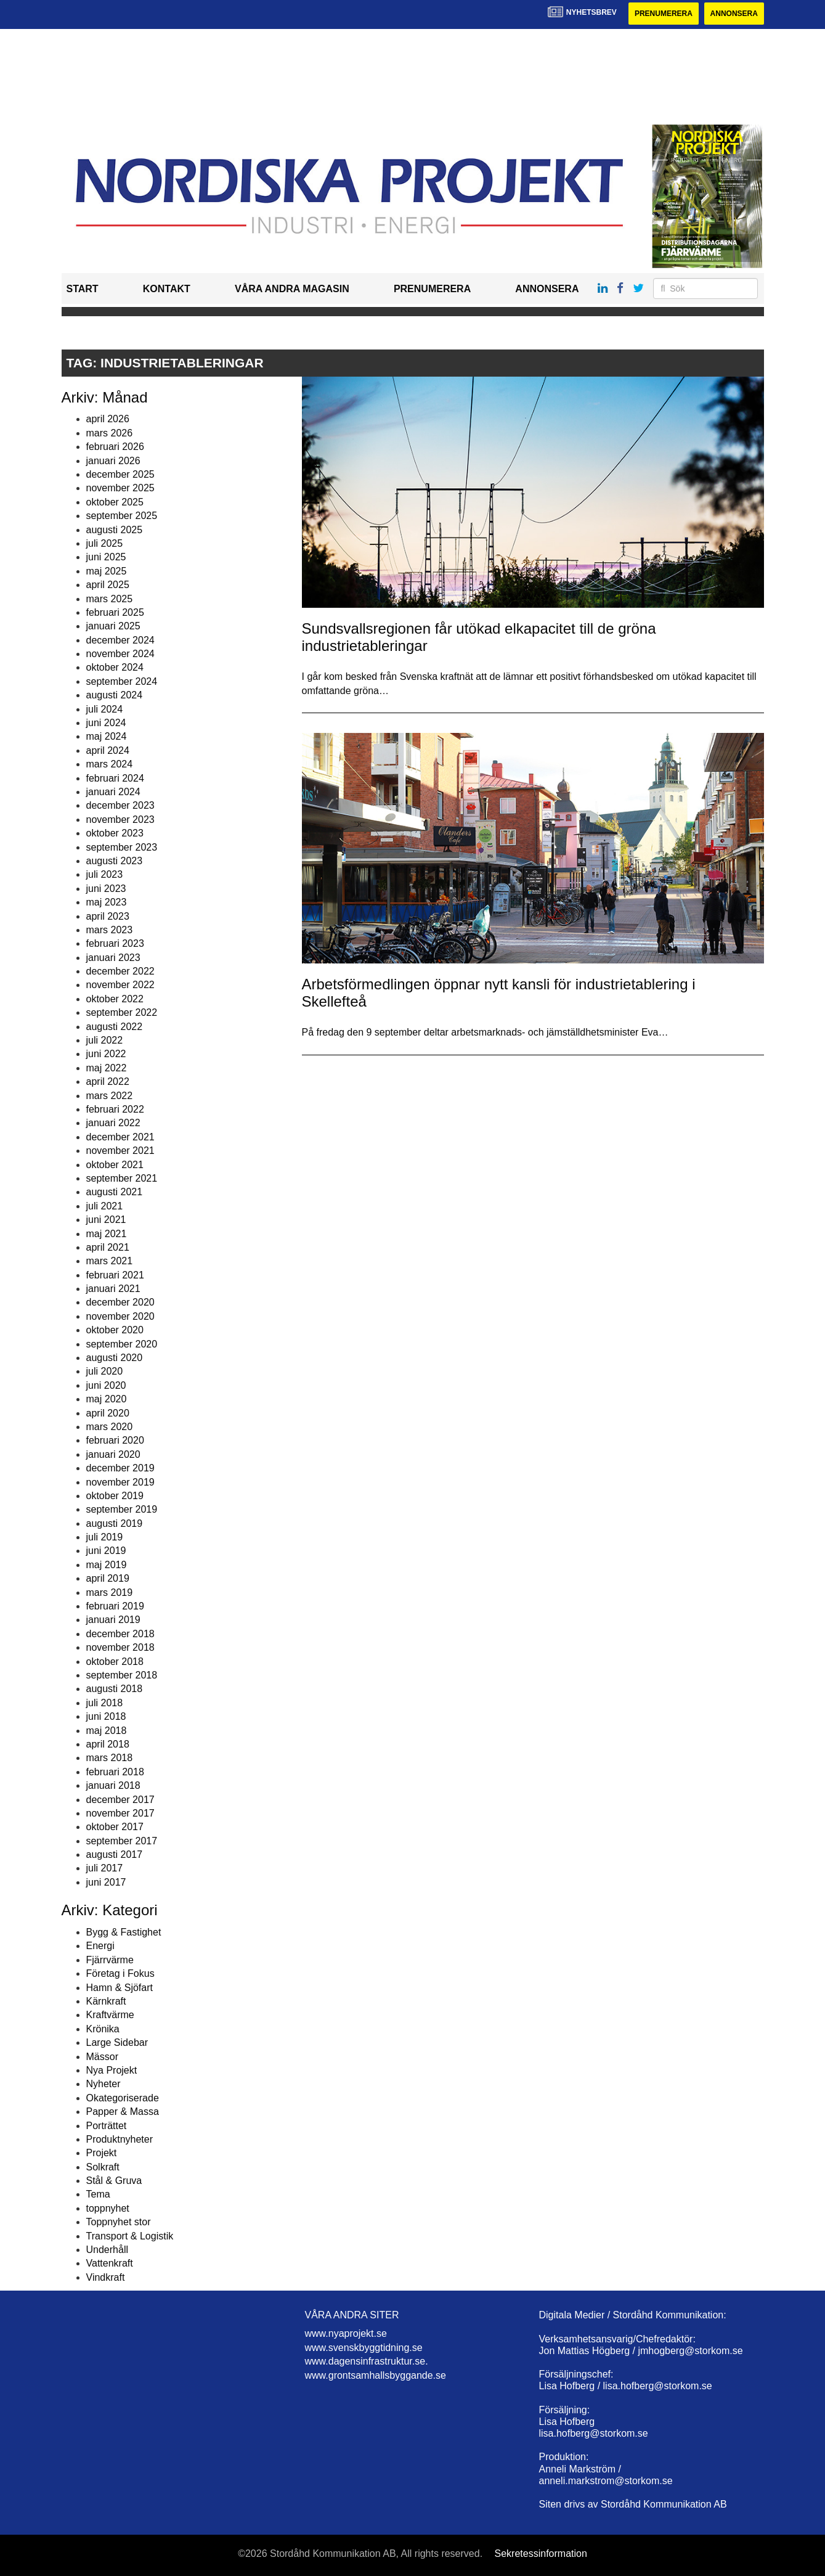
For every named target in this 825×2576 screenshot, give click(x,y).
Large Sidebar (117, 2042)
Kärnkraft (106, 2001)
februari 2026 (115, 446)
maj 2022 (106, 1068)
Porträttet (106, 2125)
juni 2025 (106, 557)
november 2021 (120, 1150)
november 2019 (120, 1482)
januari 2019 (113, 1619)
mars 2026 (109, 433)
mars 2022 (109, 1095)
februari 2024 (115, 778)
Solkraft (103, 2167)
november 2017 (120, 1813)
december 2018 (120, 1634)
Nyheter (103, 2084)
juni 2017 (106, 1882)
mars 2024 (109, 764)
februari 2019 (115, 1606)
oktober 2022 (115, 999)
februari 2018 (115, 1772)
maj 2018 (106, 1730)
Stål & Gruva (114, 2180)
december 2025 (120, 474)
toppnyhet (107, 2208)
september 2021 (122, 1178)
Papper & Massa (122, 2111)
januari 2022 (113, 1123)
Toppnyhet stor (118, 2222)
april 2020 (107, 1413)
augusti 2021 (114, 1192)
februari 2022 (115, 1109)
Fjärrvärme (110, 1960)
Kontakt (166, 289)
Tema (98, 2194)
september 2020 (122, 1344)
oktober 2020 (115, 1330)
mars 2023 (109, 930)
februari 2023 (115, 943)
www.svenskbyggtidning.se (364, 2347)
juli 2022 (104, 1040)
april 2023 (107, 916)
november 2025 (120, 488)
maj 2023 (106, 902)
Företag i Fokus (120, 1973)
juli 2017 (104, 1868)
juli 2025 (104, 543)
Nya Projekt (111, 2070)
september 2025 (122, 515)
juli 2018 (104, 1703)
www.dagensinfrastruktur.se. (366, 2361)
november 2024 (120, 653)
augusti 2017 (114, 1854)
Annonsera (734, 13)
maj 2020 (106, 1399)
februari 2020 (115, 1440)
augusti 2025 (114, 530)
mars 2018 (109, 1757)
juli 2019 (104, 1537)
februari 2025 (115, 612)
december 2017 (120, 1799)
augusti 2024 (114, 695)
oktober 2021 (115, 1164)
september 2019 (122, 1509)
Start (83, 289)
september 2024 (122, 681)
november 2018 (120, 1647)
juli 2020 (104, 1371)
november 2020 (120, 1316)
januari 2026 (113, 461)
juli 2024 (104, 709)
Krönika (103, 2029)
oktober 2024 (115, 667)
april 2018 (107, 1744)
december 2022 (120, 971)
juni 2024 (106, 723)
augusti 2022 (114, 1026)
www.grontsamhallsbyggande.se (375, 2375)
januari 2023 (113, 957)
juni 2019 (106, 1550)
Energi (100, 1945)
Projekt (101, 2153)
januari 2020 (113, 1454)
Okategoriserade (122, 2098)
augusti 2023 (114, 861)
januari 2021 (113, 1288)
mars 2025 (109, 599)
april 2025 (107, 584)
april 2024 (107, 750)
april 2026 (107, 419)
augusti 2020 (114, 1357)
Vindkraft (105, 2277)
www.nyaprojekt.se (346, 2333)
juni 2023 (106, 888)
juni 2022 (106, 1054)
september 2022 (122, 1012)
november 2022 (120, 984)
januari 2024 (113, 792)
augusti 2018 (114, 1688)
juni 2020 (106, 1385)
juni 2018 (106, 1716)
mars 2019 (109, 1592)
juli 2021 (104, 1206)
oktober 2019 (115, 1495)
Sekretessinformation (541, 2553)
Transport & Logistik (130, 2236)
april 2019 (107, 1578)
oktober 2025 (115, 502)
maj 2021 (106, 1234)
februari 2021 (115, 1275)
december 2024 (120, 640)
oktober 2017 (115, 1827)
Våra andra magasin (292, 289)
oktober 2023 (115, 833)
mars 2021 (109, 1261)
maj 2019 (106, 1565)
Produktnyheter (119, 2139)
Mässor (102, 2056)
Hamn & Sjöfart (119, 1987)
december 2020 (120, 1302)
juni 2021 (106, 1219)
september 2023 (122, 847)
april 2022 (107, 1081)
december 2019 (120, 1468)
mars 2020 (109, 1426)
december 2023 (120, 805)
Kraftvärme (110, 2015)
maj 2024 (106, 736)
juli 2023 (104, 874)
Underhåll (107, 2249)
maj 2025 (106, 571)
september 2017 (122, 1841)
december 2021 (120, 1137)
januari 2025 (113, 626)
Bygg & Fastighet (123, 1932)
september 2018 (122, 1675)
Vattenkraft (109, 2263)
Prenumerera (664, 13)
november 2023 (120, 819)
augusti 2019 (114, 1523)
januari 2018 (113, 1785)
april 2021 (107, 1247)
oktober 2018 (115, 1661)
